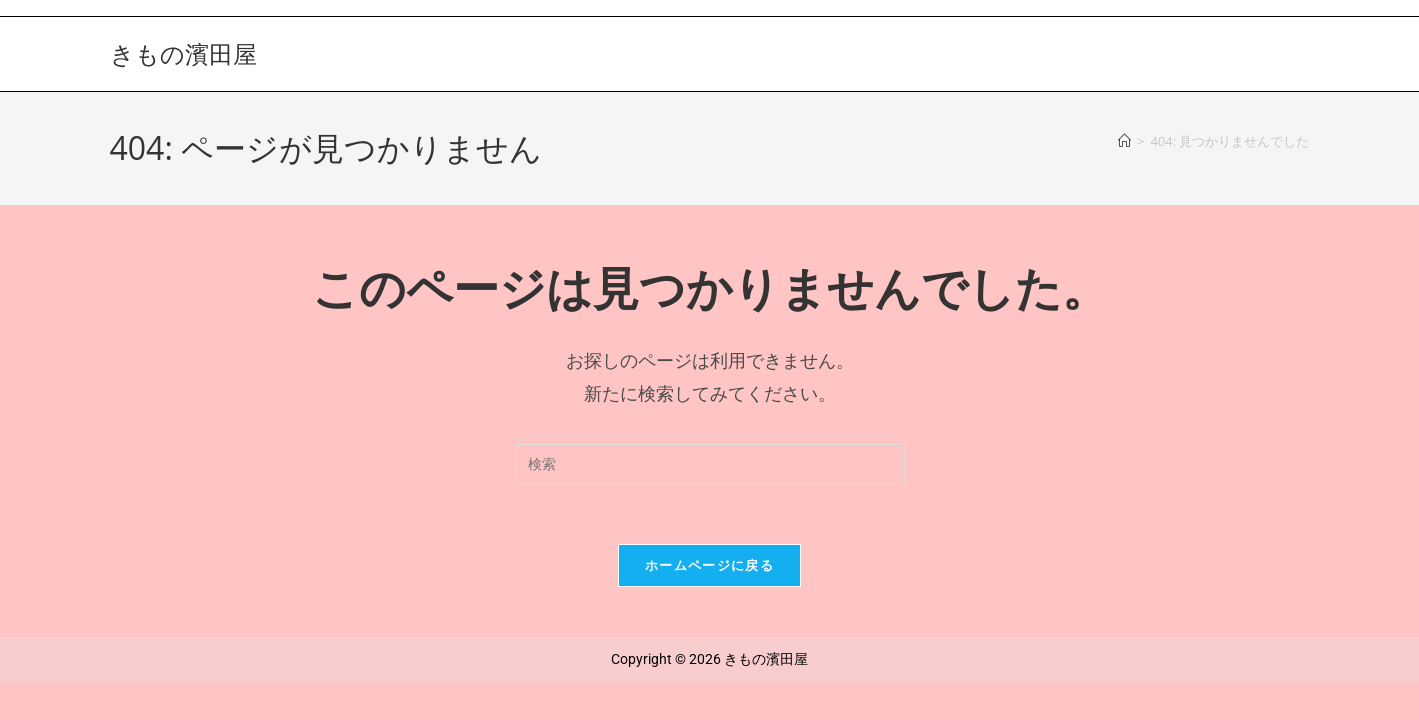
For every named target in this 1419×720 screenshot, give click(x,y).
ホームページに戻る (709, 565)
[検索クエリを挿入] (710, 464)
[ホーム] (1124, 141)
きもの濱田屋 (183, 53)
